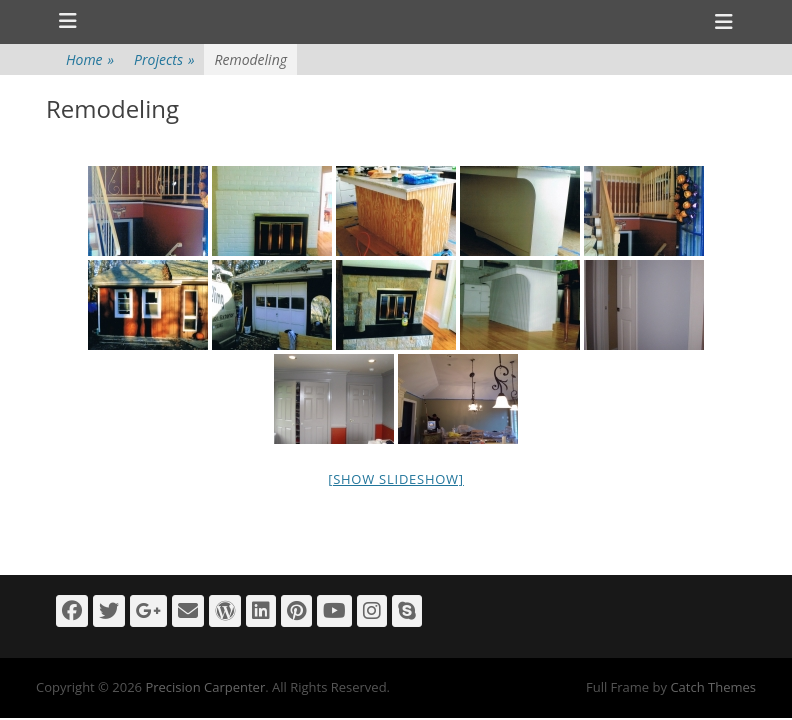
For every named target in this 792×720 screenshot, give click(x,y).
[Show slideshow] (396, 479)
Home (90, 59)
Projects (164, 59)
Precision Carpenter (205, 687)
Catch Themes (713, 687)
